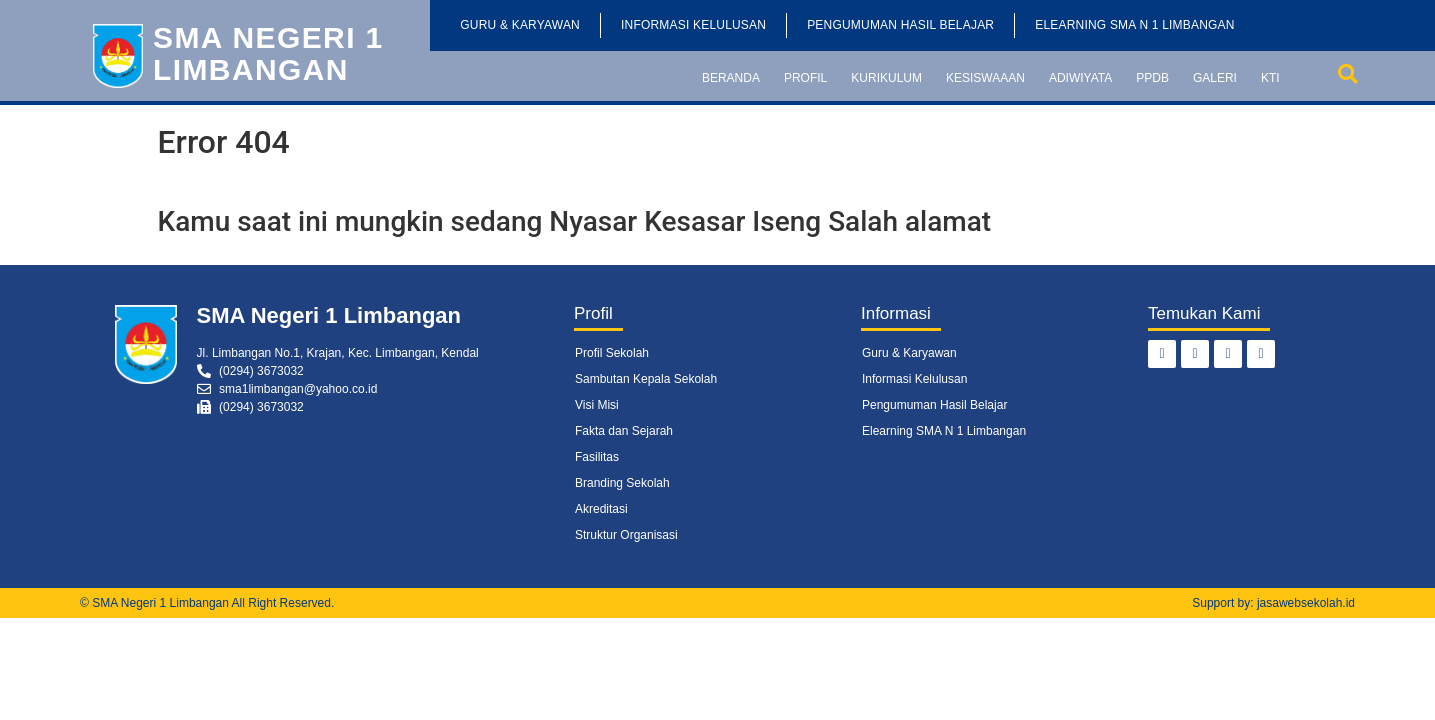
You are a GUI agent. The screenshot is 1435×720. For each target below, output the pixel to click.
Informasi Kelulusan (693, 25)
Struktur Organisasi (626, 535)
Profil (805, 78)
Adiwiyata (1080, 78)
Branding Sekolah (622, 483)
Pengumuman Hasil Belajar (900, 25)
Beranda (731, 78)
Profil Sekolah (612, 353)
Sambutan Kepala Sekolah (646, 379)
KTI (1270, 78)
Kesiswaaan (985, 78)
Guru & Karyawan (520, 25)
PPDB (1152, 78)
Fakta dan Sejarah (624, 431)
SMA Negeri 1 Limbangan (268, 53)
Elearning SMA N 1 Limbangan (1134, 25)
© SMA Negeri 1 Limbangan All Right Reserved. (207, 603)
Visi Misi (597, 405)
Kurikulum (886, 78)
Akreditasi (601, 509)
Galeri (1215, 78)
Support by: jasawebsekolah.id (1273, 603)
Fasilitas (597, 457)
